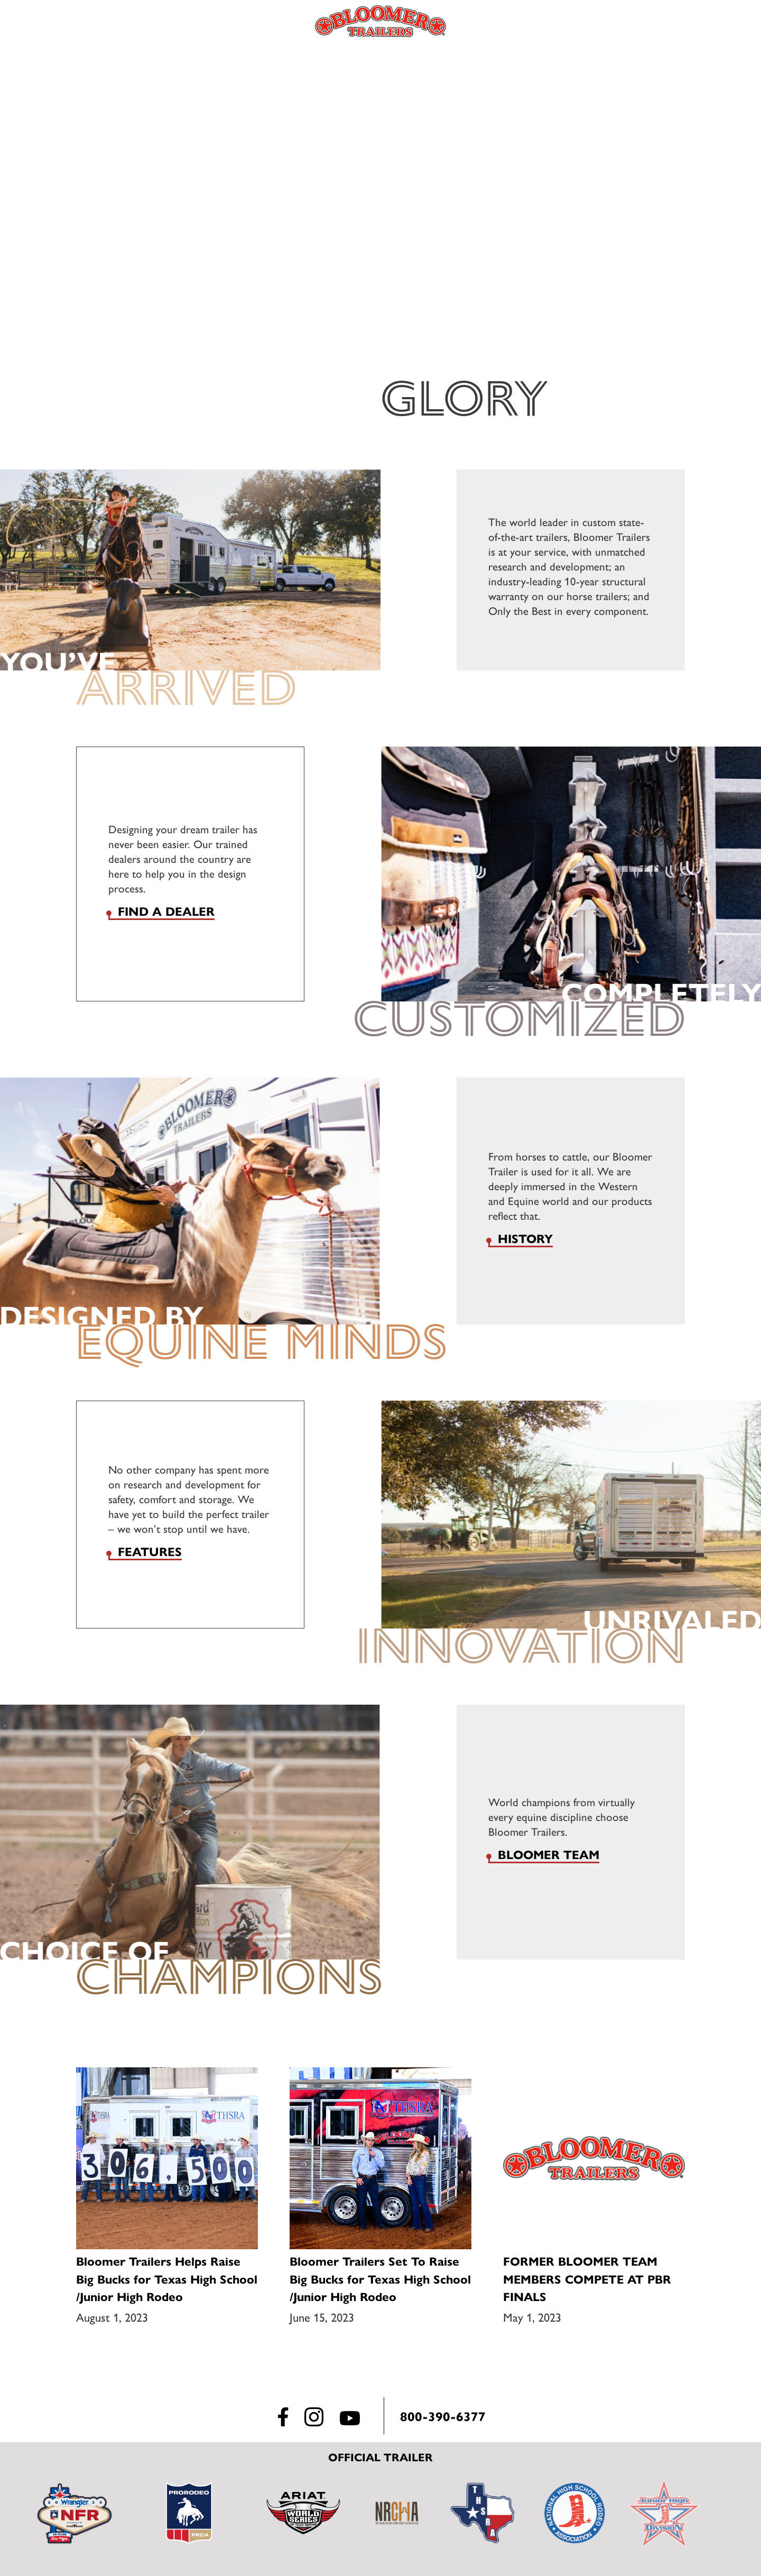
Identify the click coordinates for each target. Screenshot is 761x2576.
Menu (77, 21)
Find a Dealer (687, 21)
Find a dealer (166, 911)
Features (150, 1551)
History (525, 1238)
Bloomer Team (548, 1854)
